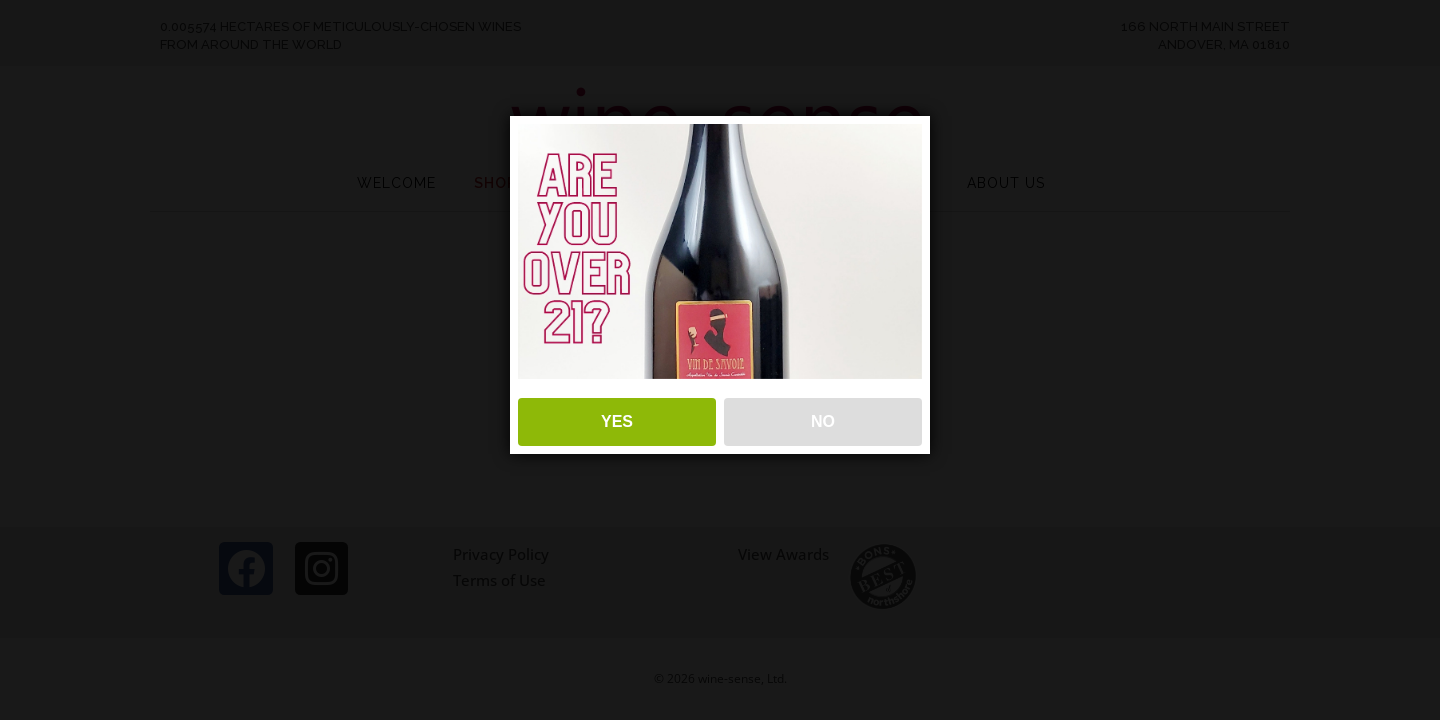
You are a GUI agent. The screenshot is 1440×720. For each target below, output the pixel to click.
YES (617, 421)
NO (823, 421)
